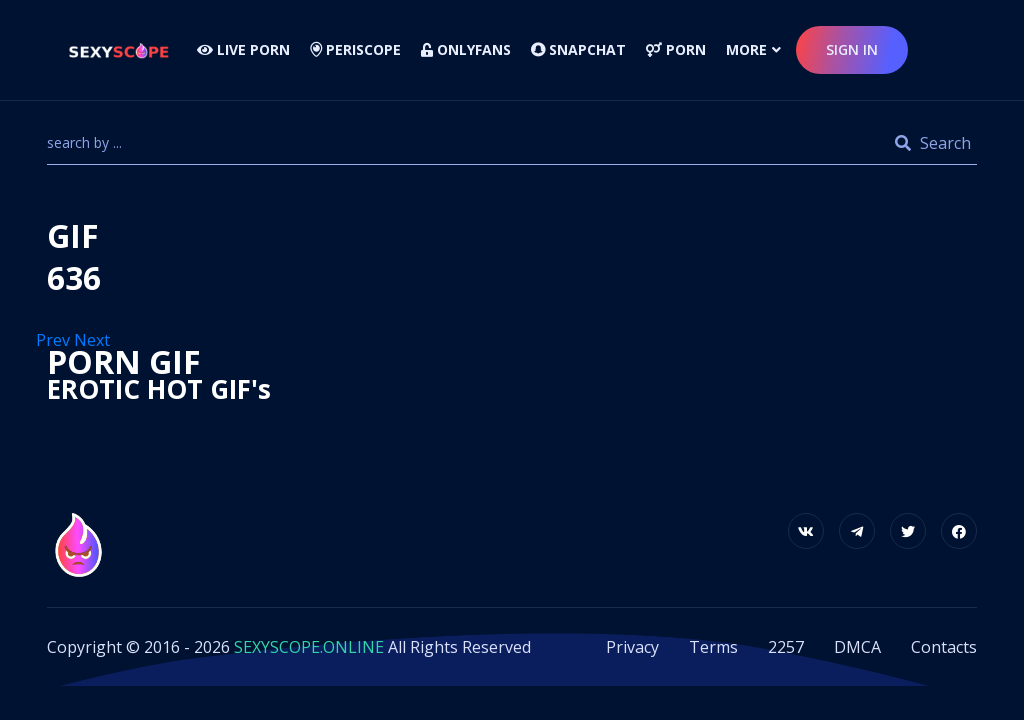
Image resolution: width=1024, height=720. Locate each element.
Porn (676, 49)
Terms (713, 647)
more (746, 49)
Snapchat (578, 49)
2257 (786, 647)
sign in (852, 49)
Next (94, 340)
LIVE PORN (243, 49)
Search (933, 143)
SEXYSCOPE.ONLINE (309, 647)
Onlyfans (466, 49)
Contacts (944, 647)
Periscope (355, 49)
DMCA (857, 647)
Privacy (632, 647)
